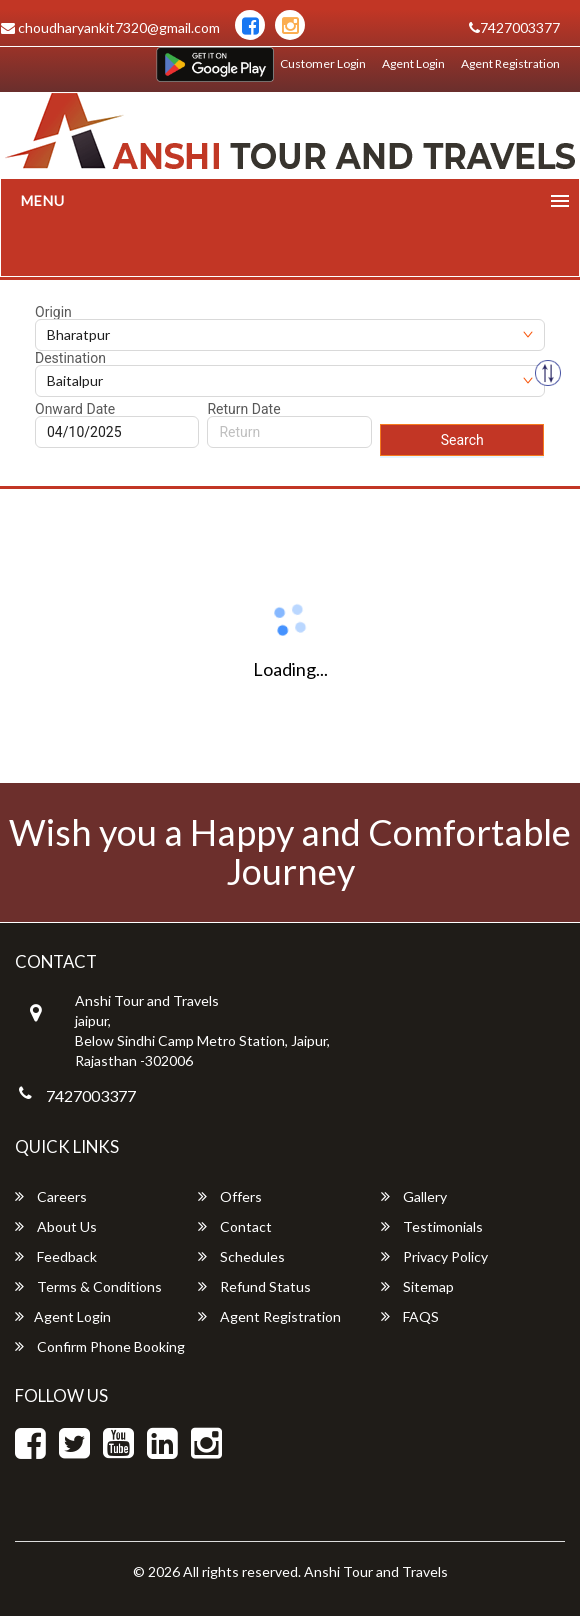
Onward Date (75, 409)
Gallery (414, 1196)
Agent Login (413, 63)
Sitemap (417, 1286)
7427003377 (514, 27)
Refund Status (254, 1286)
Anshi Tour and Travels (376, 1571)
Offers (230, 1196)
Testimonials (432, 1226)
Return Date (243, 409)
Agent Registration (510, 63)
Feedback (56, 1256)
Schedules (241, 1256)
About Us (56, 1226)
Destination (70, 358)
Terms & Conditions (88, 1286)
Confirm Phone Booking (100, 1346)
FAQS (410, 1316)
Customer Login (323, 63)
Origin (53, 312)
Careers (51, 1196)
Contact (235, 1226)
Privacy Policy (434, 1256)
